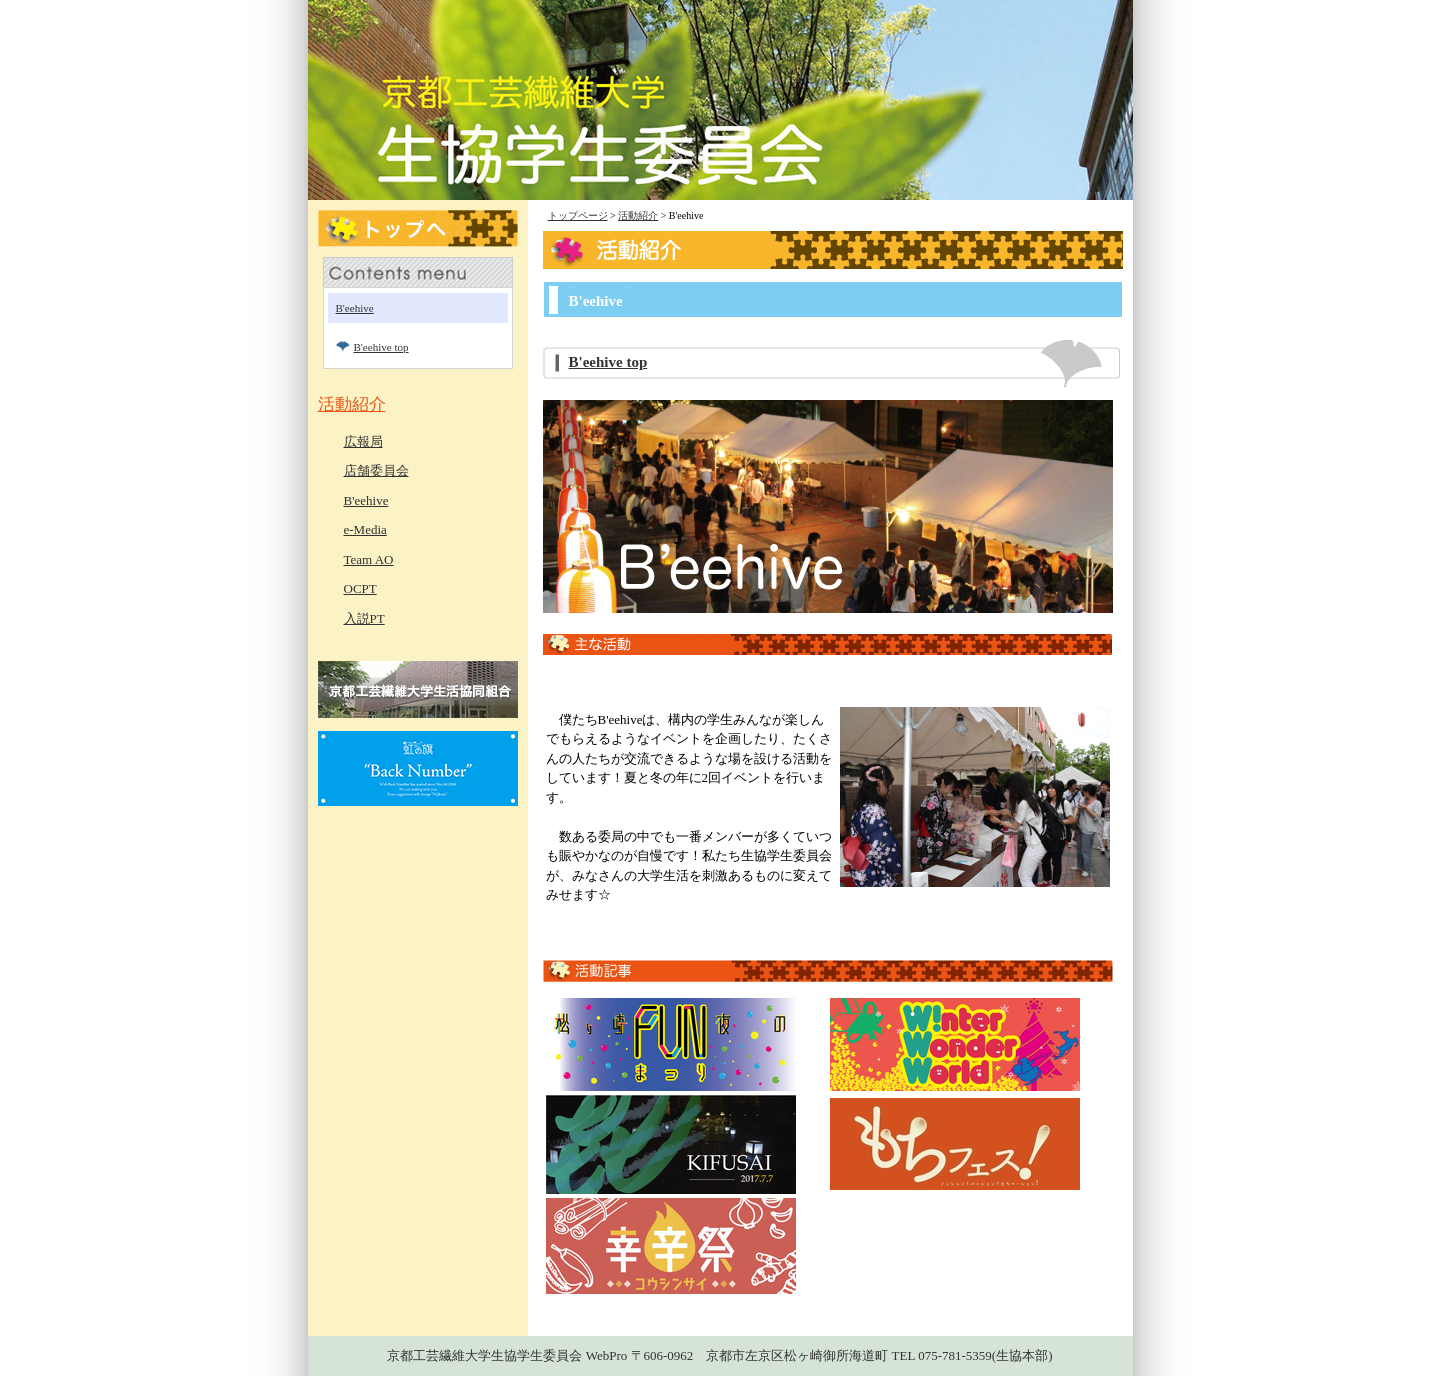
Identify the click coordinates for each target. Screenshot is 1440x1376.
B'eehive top (608, 362)
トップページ (578, 215)
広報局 (363, 441)
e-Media (365, 529)
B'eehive (355, 308)
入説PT (364, 618)
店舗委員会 (376, 470)
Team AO (369, 559)
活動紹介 (638, 215)
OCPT (360, 588)
